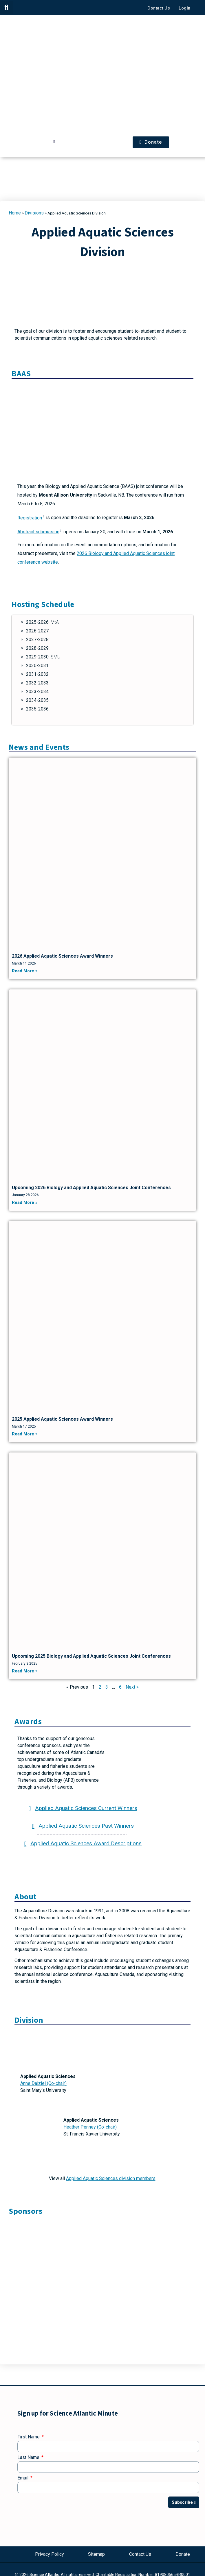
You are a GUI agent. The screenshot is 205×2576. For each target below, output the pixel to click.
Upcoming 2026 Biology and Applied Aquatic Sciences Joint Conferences (91, 1187)
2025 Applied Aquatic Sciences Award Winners (62, 1419)
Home (15, 213)
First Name (29, 2437)
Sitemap (96, 2554)
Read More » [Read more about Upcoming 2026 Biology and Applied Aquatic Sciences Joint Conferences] (24, 1202)
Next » (132, 1687)
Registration (31, 518)
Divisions (34, 213)
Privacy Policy (49, 2554)
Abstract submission (39, 531)
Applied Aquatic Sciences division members (110, 2178)
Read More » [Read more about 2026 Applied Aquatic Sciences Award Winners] (24, 971)
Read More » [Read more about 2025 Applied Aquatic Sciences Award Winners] (24, 1434)
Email (23, 2478)
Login (185, 8)
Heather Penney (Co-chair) (90, 2127)
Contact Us (158, 8)
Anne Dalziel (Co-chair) (43, 2083)
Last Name (29, 2457)
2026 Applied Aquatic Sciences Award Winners (62, 956)
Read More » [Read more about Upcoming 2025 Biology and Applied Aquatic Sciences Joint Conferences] (24, 1671)
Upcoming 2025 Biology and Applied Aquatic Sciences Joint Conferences (91, 1656)
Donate (182, 2554)
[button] (6, 7)
